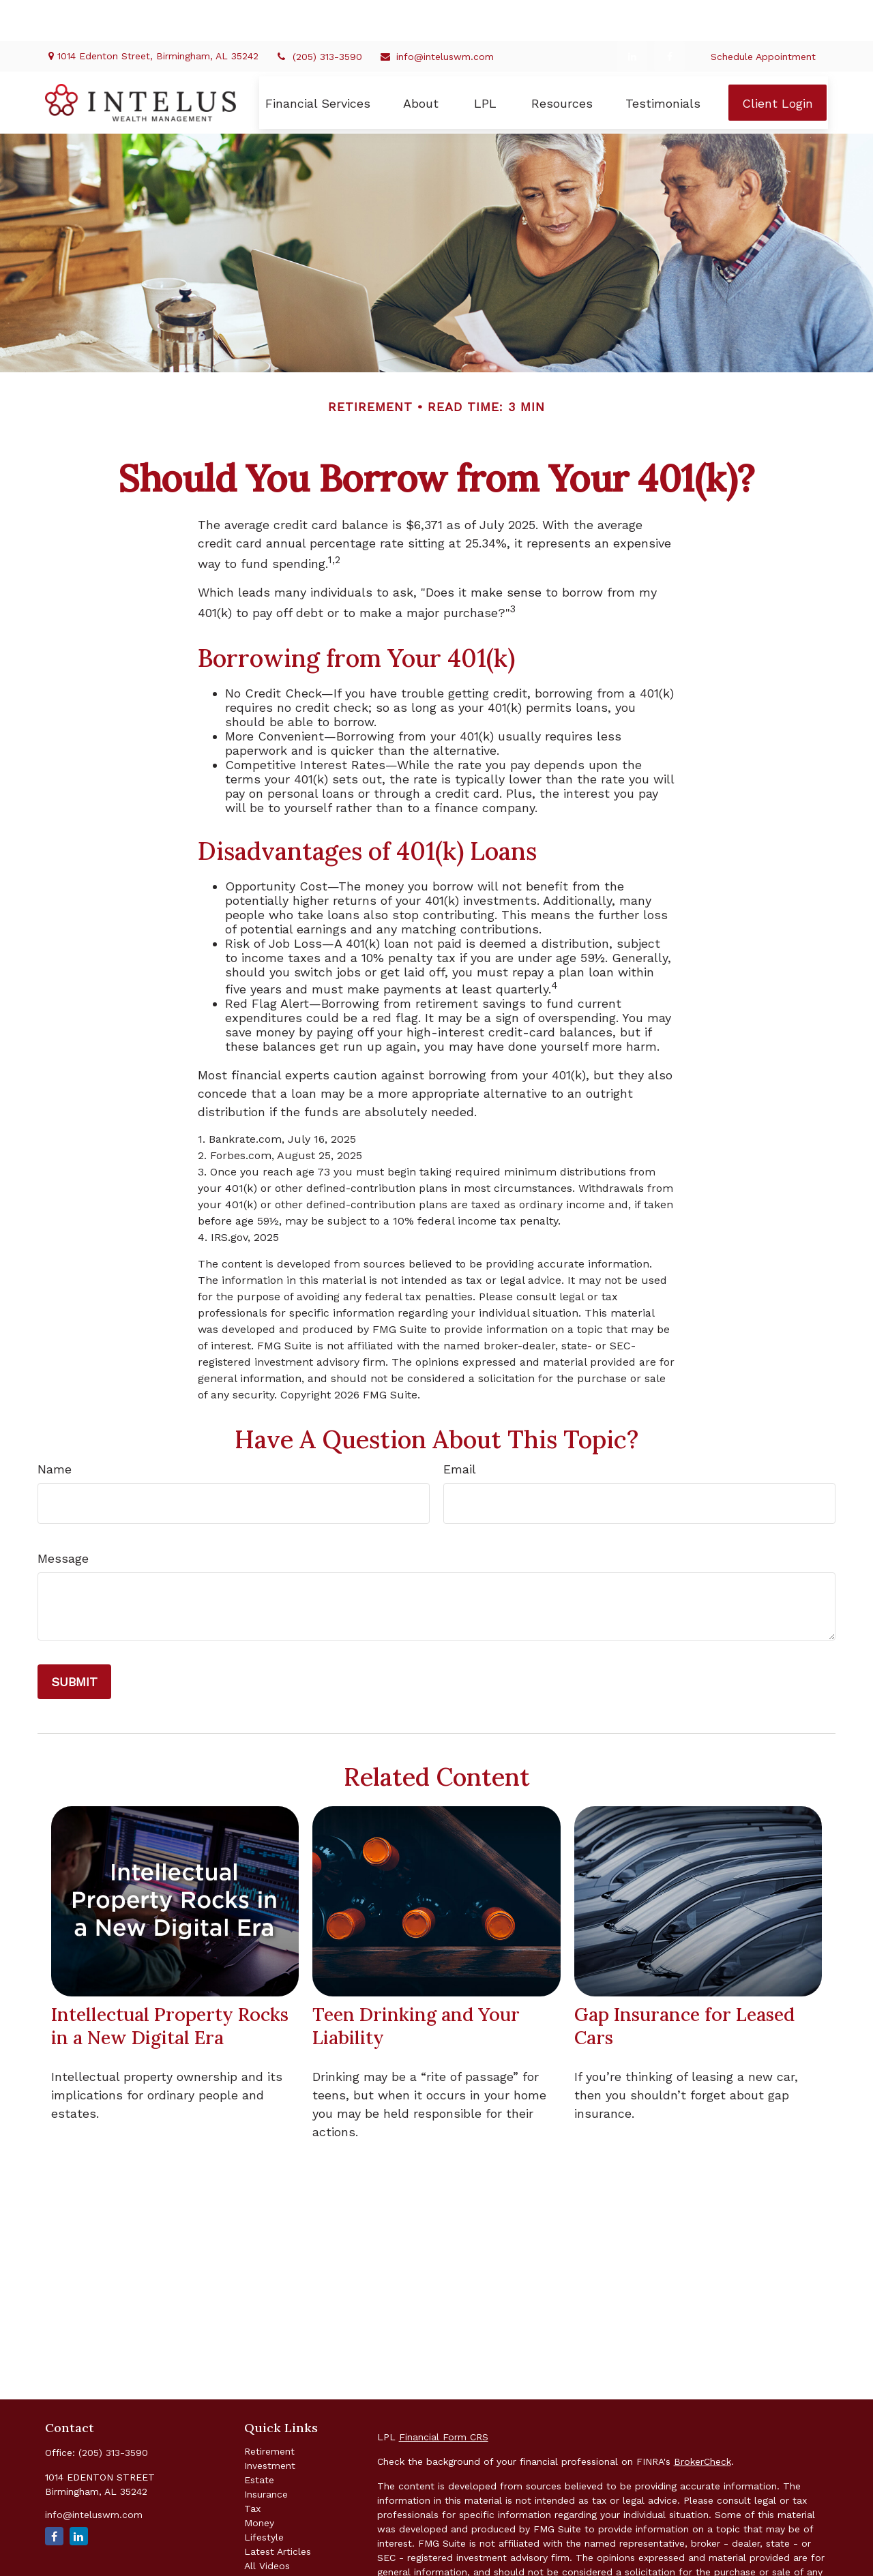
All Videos (267, 2524)
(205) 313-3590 (319, 15)
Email (459, 1428)
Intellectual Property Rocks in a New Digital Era (169, 1985)
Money (259, 2481)
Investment (269, 2424)
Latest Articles (277, 2510)
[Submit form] (74, 1640)
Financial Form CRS (443, 2396)
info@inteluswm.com (436, 15)
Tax (252, 2467)
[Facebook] (669, 15)
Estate (259, 2438)
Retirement (269, 2410)
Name (55, 1428)
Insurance (266, 2453)
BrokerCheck (702, 2420)
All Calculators (277, 2539)
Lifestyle (264, 2496)
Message (63, 1517)
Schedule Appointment (763, 15)
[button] (317, 62)
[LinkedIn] (632, 15)
